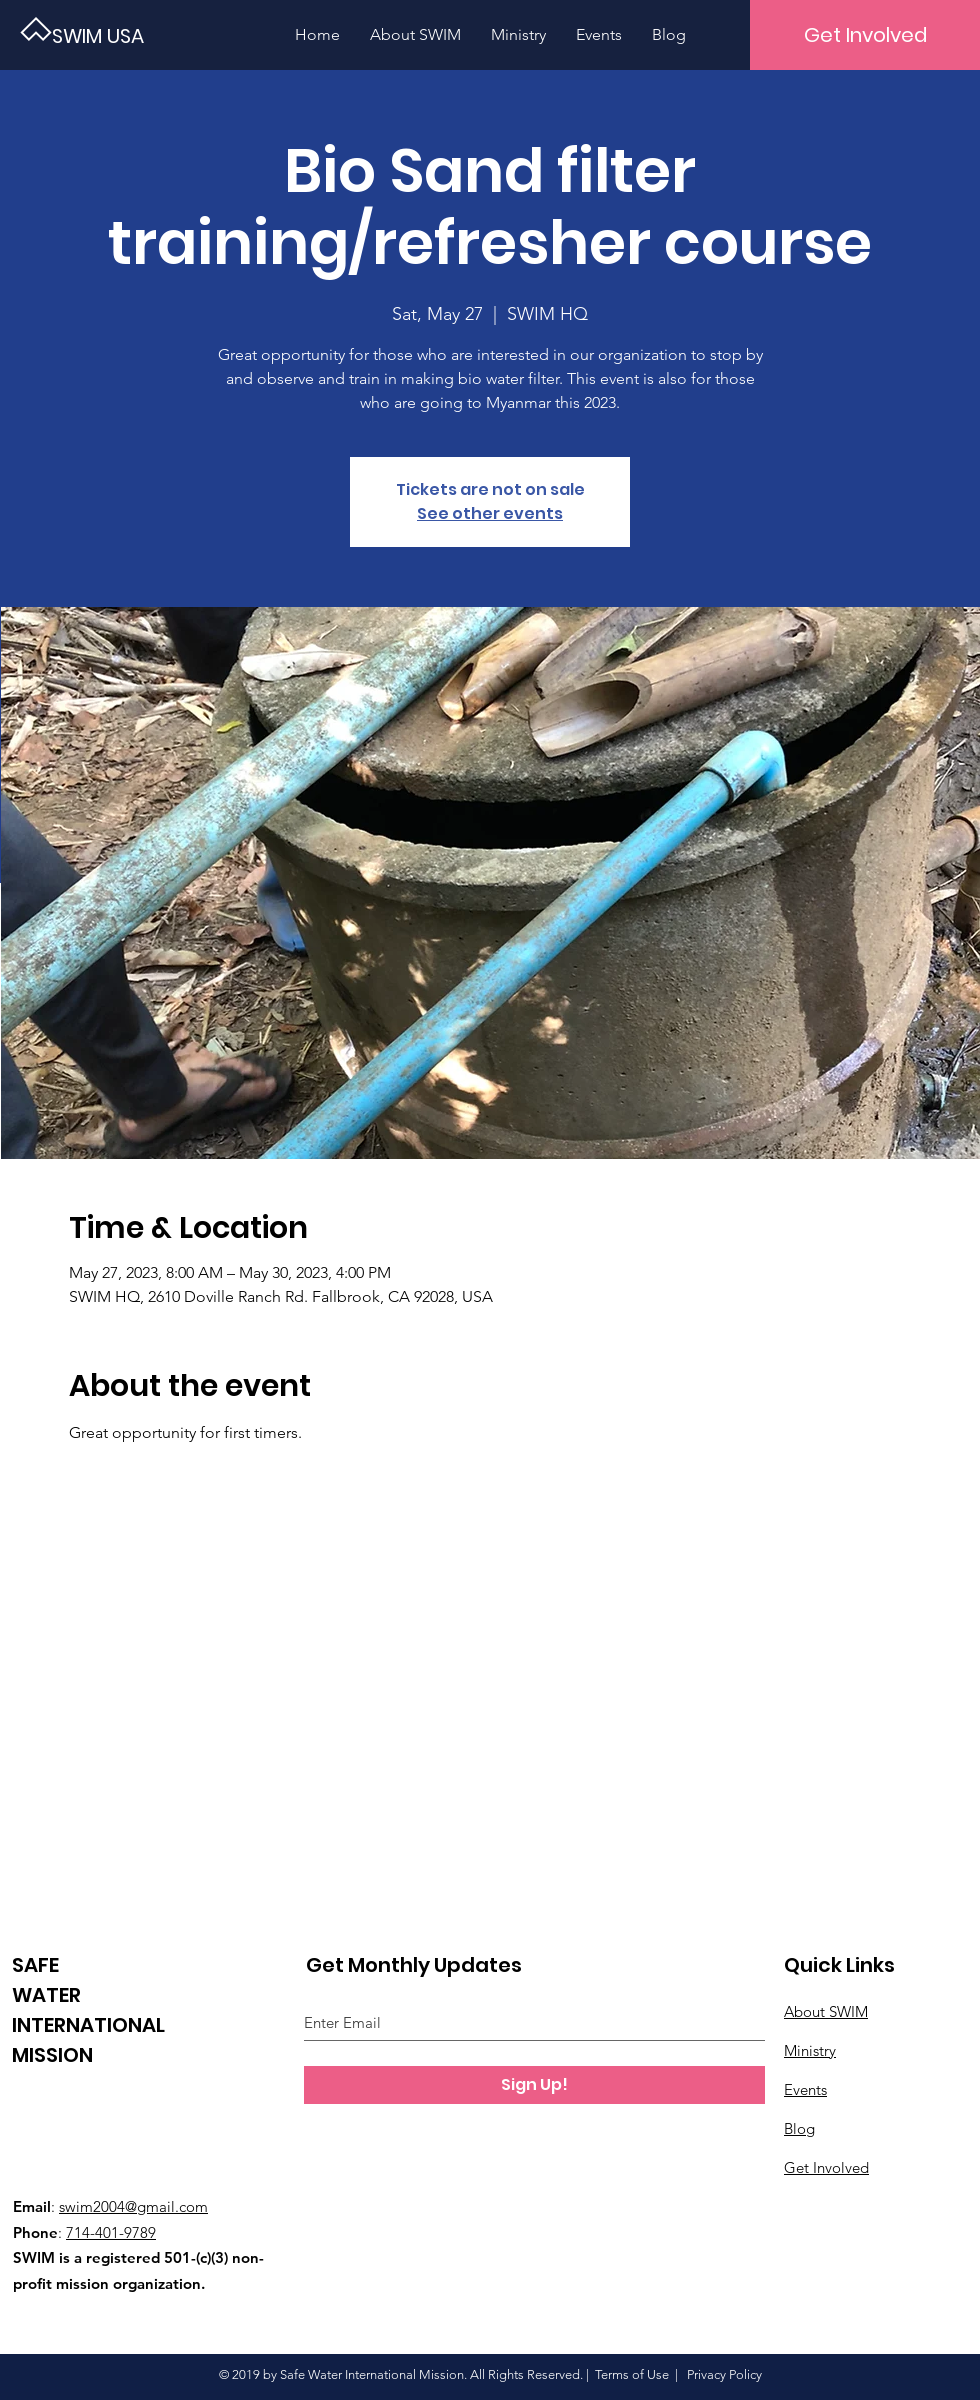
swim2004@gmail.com (133, 2206)
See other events (490, 513)
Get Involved (826, 2167)
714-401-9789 (111, 2232)
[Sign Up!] (534, 2085)
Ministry (810, 2050)
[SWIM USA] (120, 35)
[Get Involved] (865, 35)
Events (805, 2089)
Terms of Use (632, 2374)
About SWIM (826, 2011)
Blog (799, 2128)
